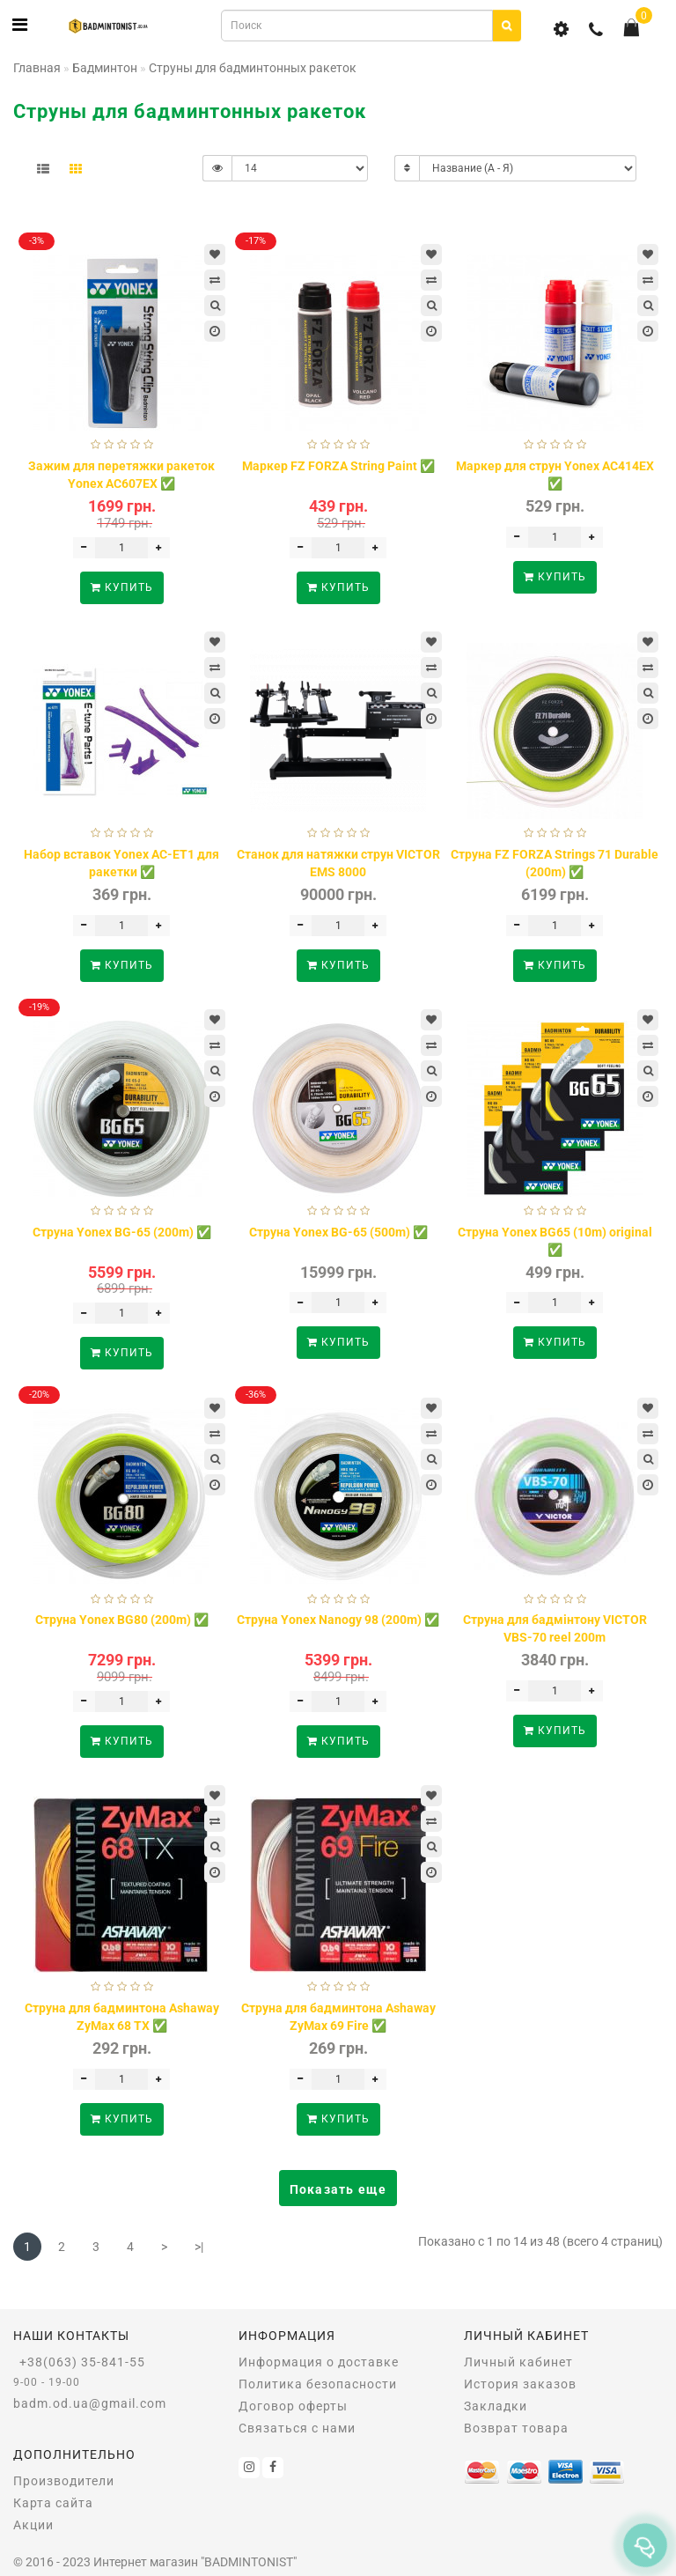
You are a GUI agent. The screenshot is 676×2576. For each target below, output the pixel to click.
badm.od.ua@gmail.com (89, 2403)
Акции (33, 2525)
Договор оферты (293, 2406)
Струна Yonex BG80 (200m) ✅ (122, 1620)
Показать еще (338, 2189)
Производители (63, 2481)
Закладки (495, 2406)
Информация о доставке (319, 2362)
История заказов (520, 2384)
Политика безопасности (318, 2384)
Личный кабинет (518, 2362)
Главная (37, 68)
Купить (122, 587)
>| (199, 2247)
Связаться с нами (297, 2428)
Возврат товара (516, 2428)
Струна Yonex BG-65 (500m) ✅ (338, 1232)
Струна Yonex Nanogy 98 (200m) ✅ (338, 1620)
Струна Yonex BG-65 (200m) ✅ (122, 1232)
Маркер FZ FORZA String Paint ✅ (338, 466)
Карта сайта (53, 2503)
